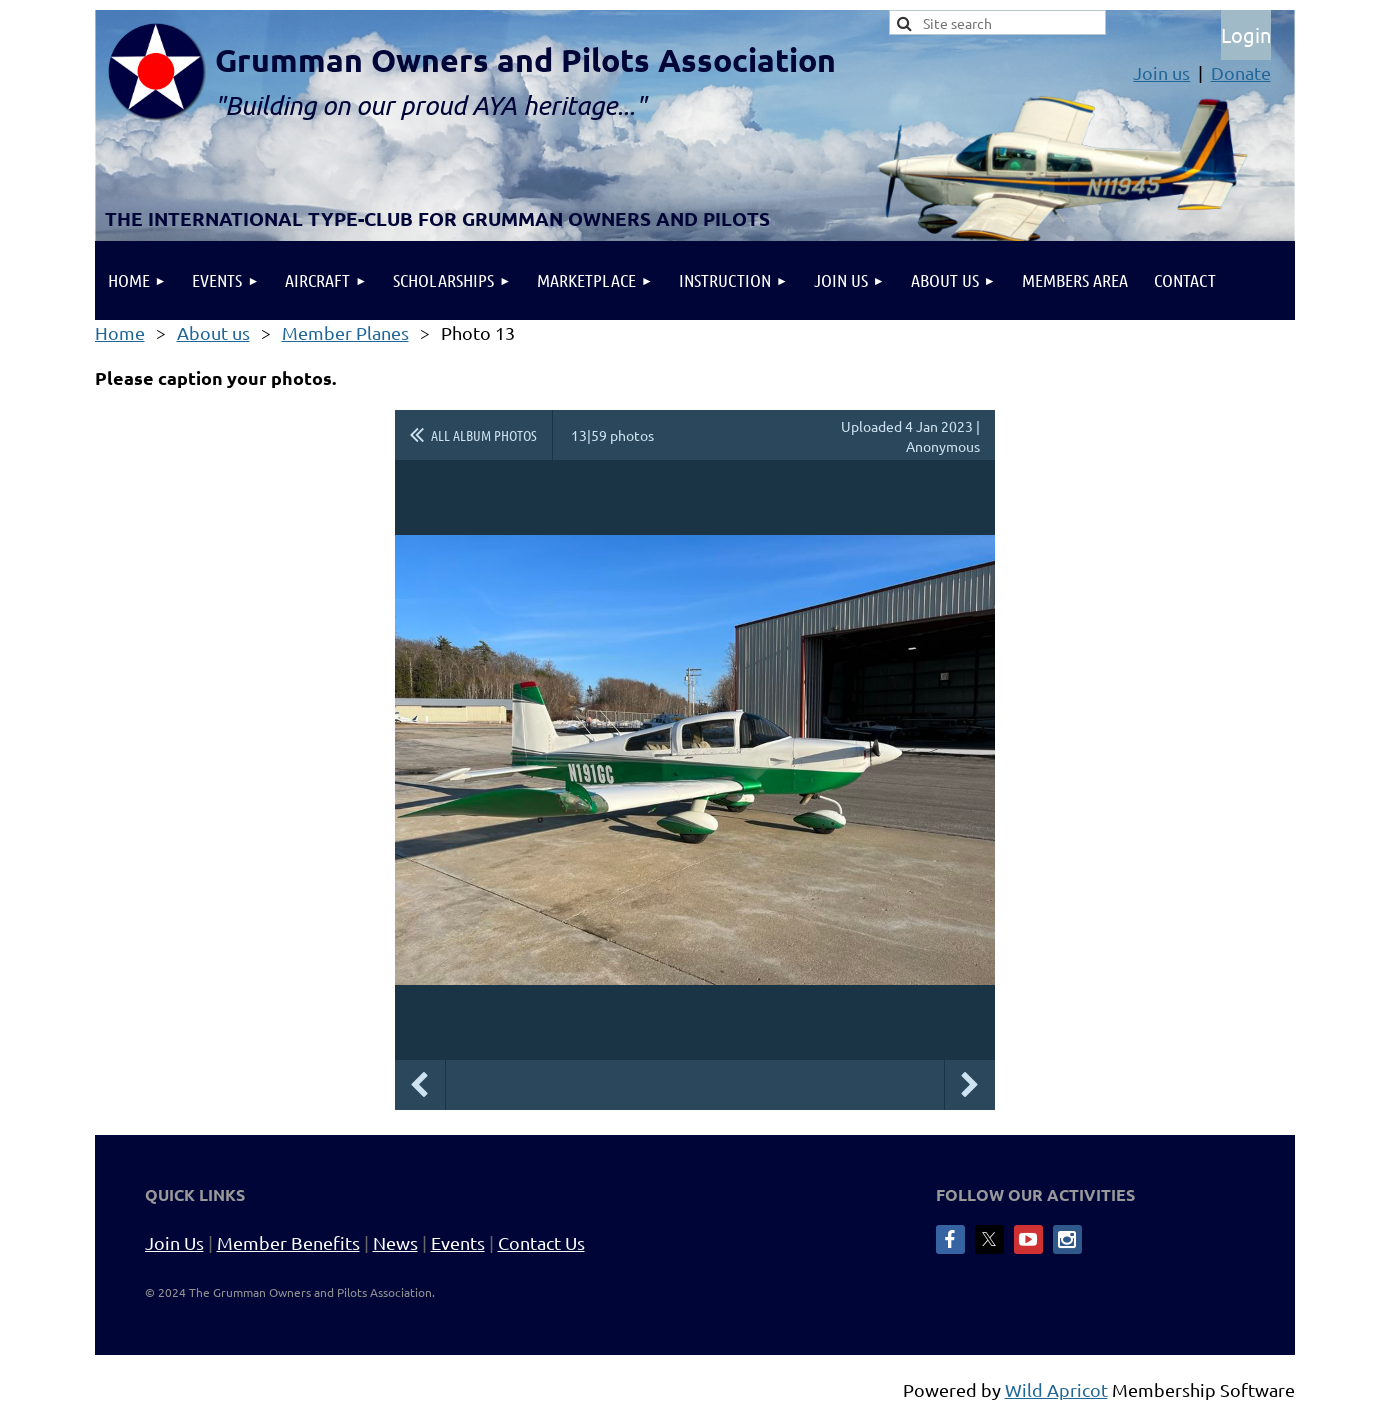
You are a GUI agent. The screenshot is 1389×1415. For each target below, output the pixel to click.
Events (458, 1242)
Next (970, 1085)
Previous (420, 1085)
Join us (1161, 72)
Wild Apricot (1056, 1389)
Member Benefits (288, 1242)
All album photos (484, 435)
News (395, 1242)
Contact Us (541, 1242)
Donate (1241, 72)
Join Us (174, 1242)
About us (213, 332)
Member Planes (345, 332)
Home (120, 332)
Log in (1246, 35)
